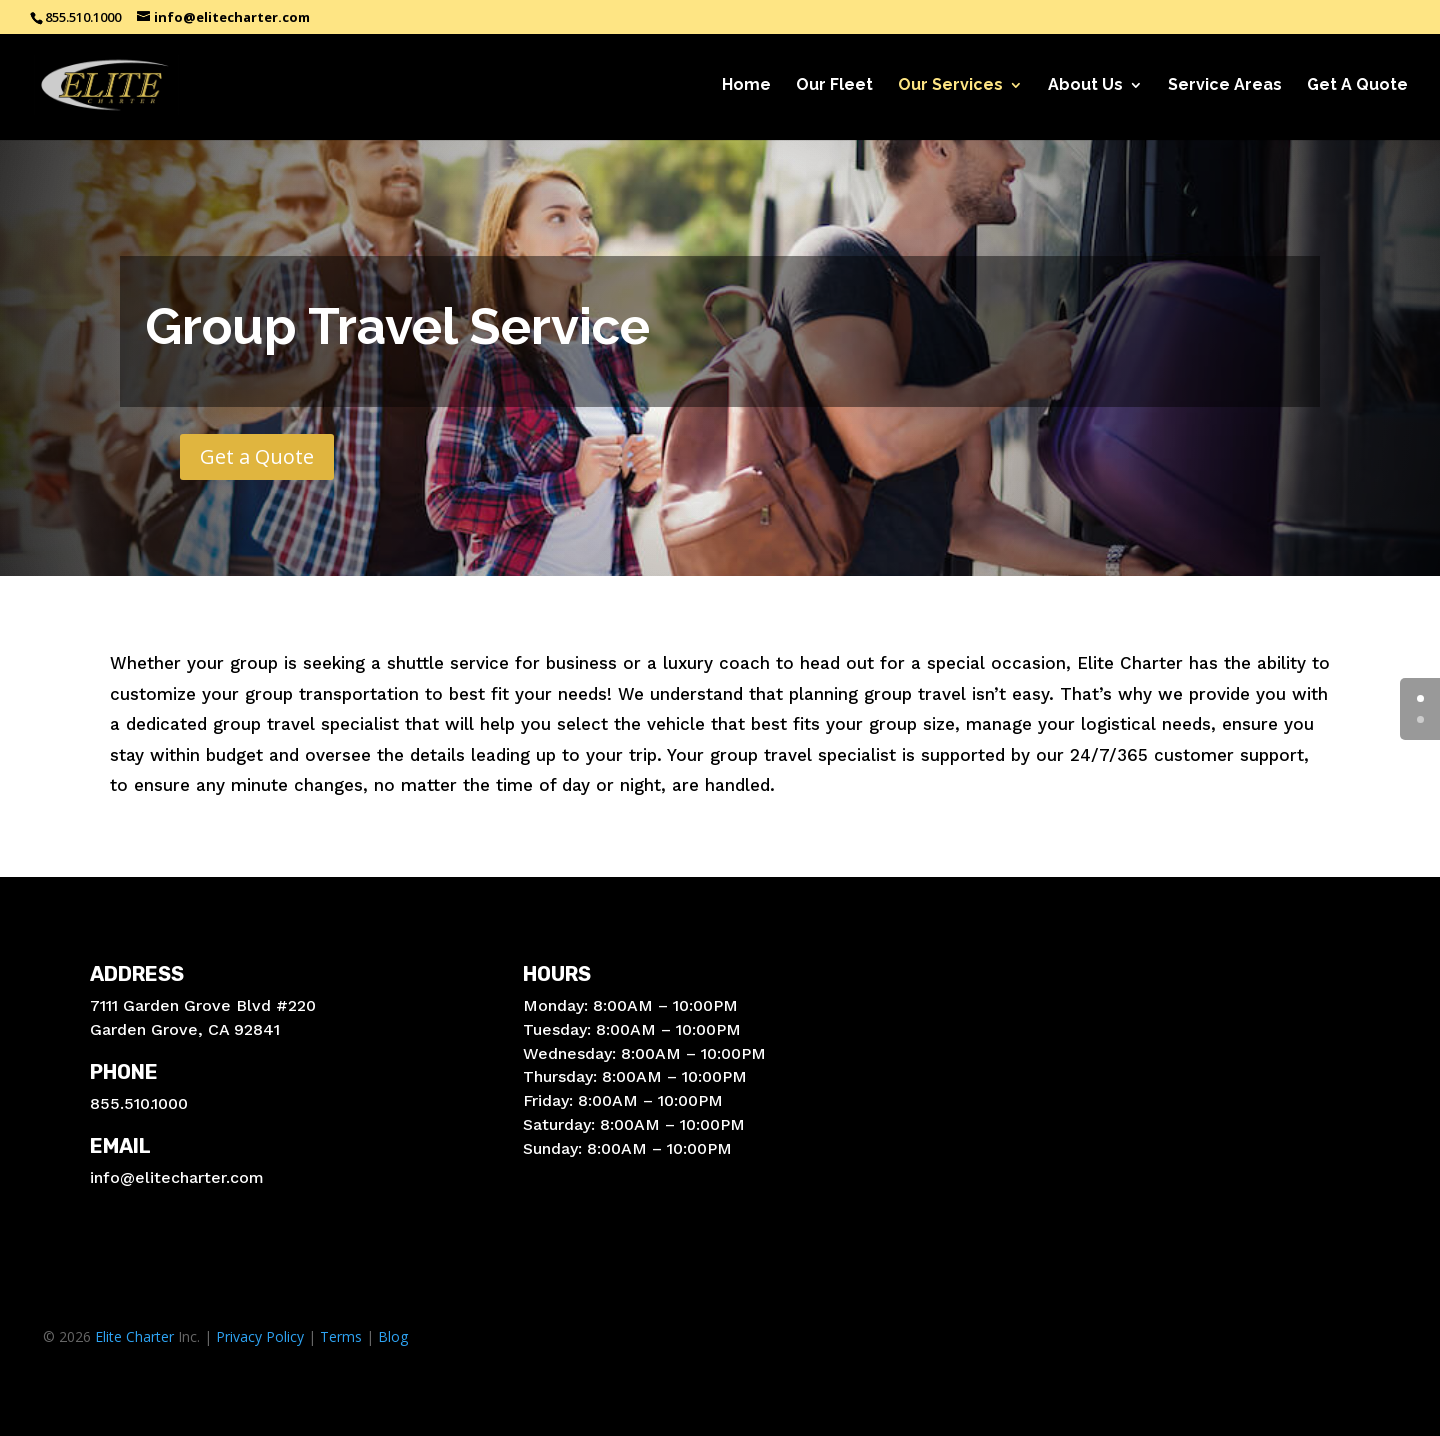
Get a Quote (257, 456)
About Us (1085, 86)
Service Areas (1225, 86)
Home (746, 86)
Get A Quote (1357, 86)
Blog (393, 1336)
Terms (341, 1336)
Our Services (950, 86)
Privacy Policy (260, 1336)
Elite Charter (134, 1336)
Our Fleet (834, 86)
